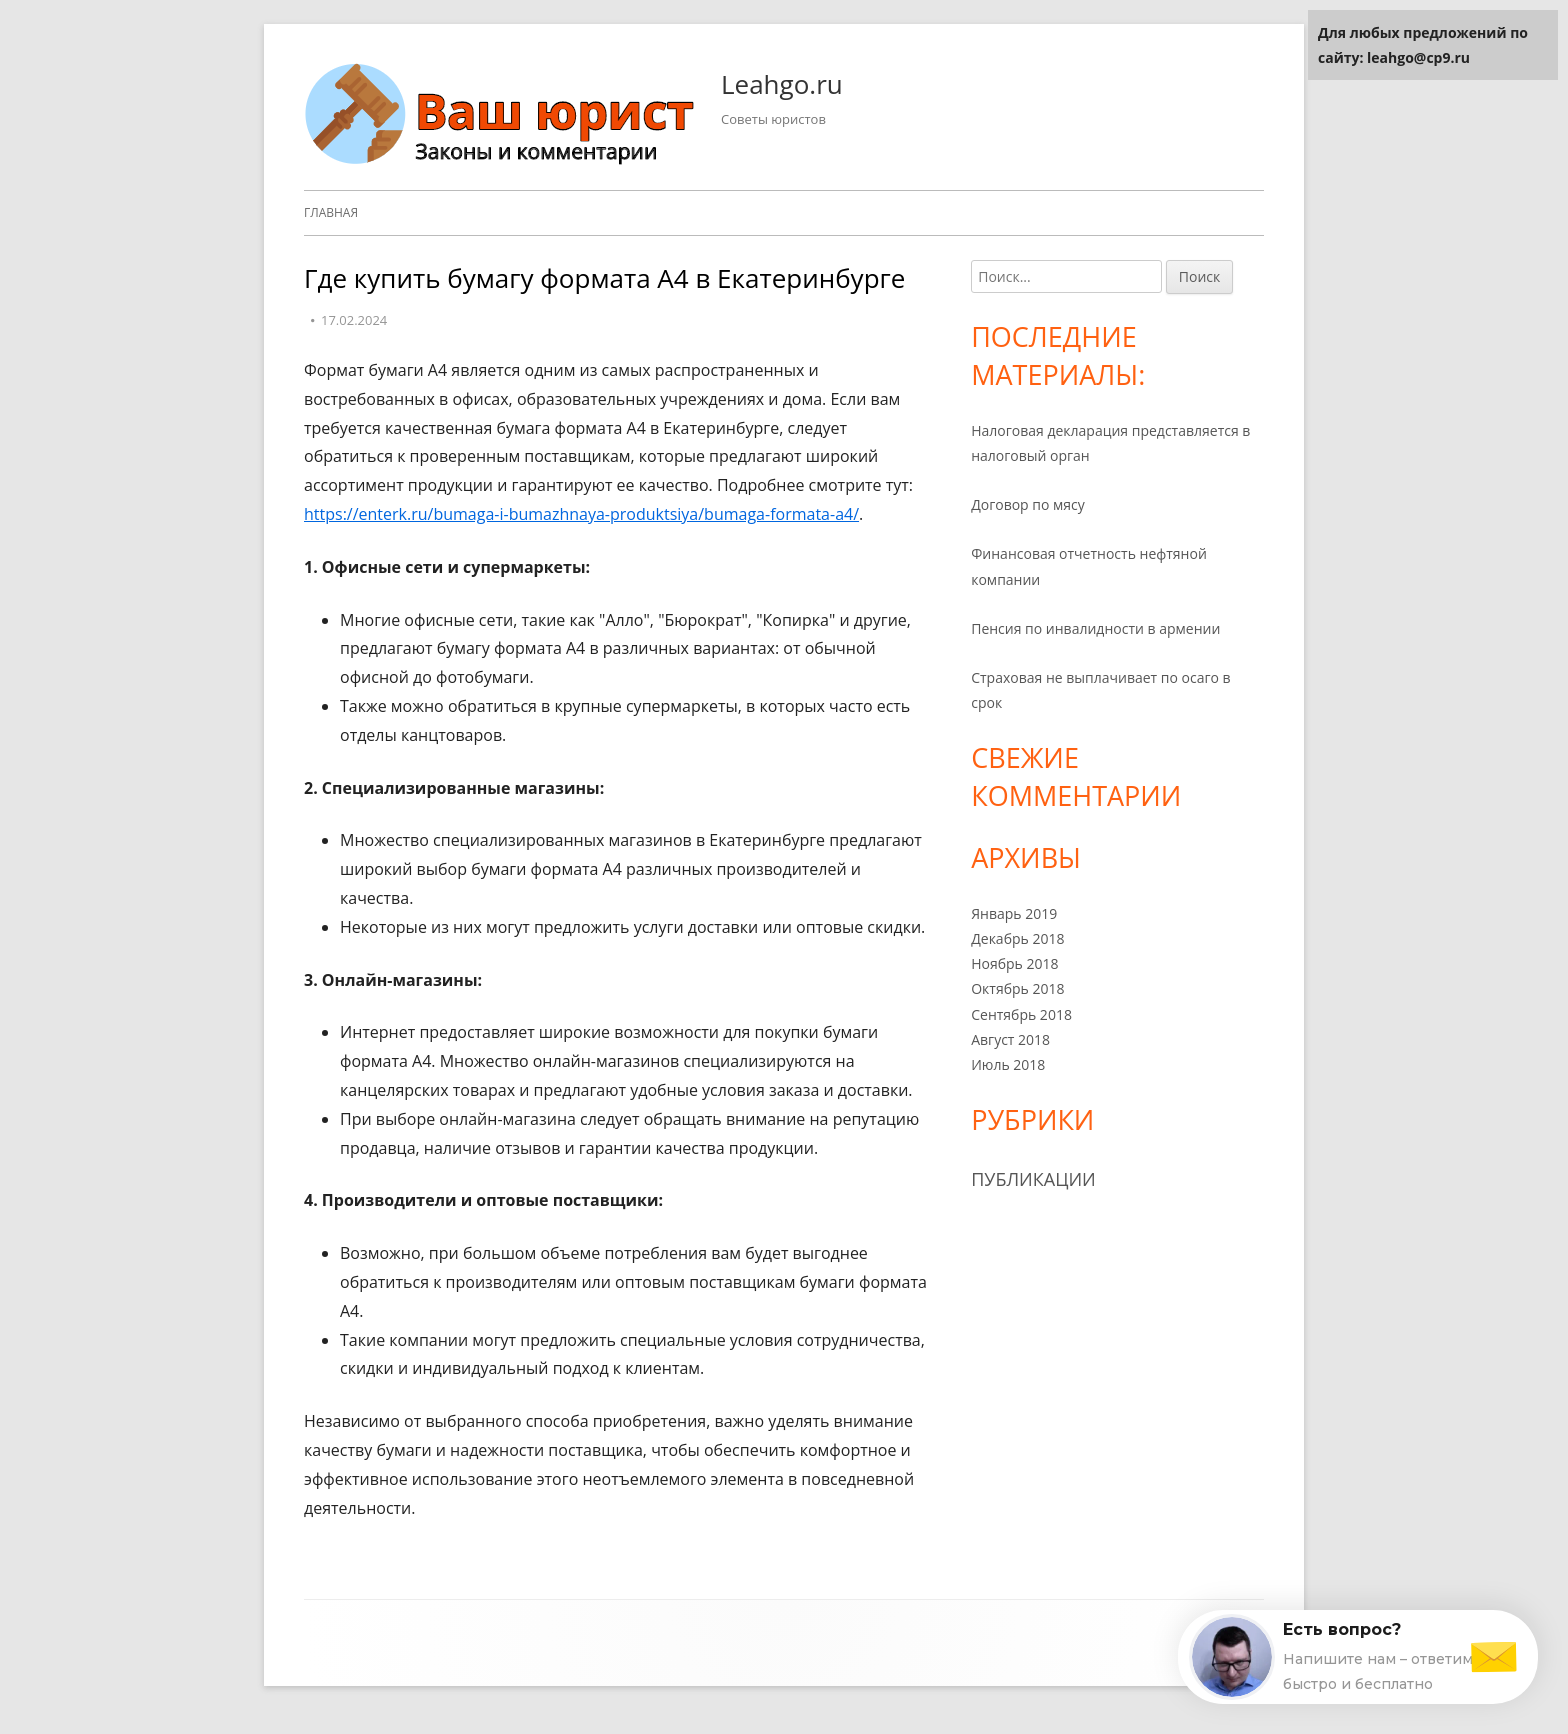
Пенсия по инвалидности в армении (1095, 628)
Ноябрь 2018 (1014, 963)
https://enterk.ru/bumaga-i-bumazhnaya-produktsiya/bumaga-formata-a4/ (581, 514)
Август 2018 (1010, 1039)
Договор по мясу (1028, 504)
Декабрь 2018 (1017, 938)
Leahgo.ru (782, 84)
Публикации (1033, 1179)
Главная (331, 212)
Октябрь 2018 (1017, 988)
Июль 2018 (1008, 1064)
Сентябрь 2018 (1021, 1014)
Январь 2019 (1014, 913)
